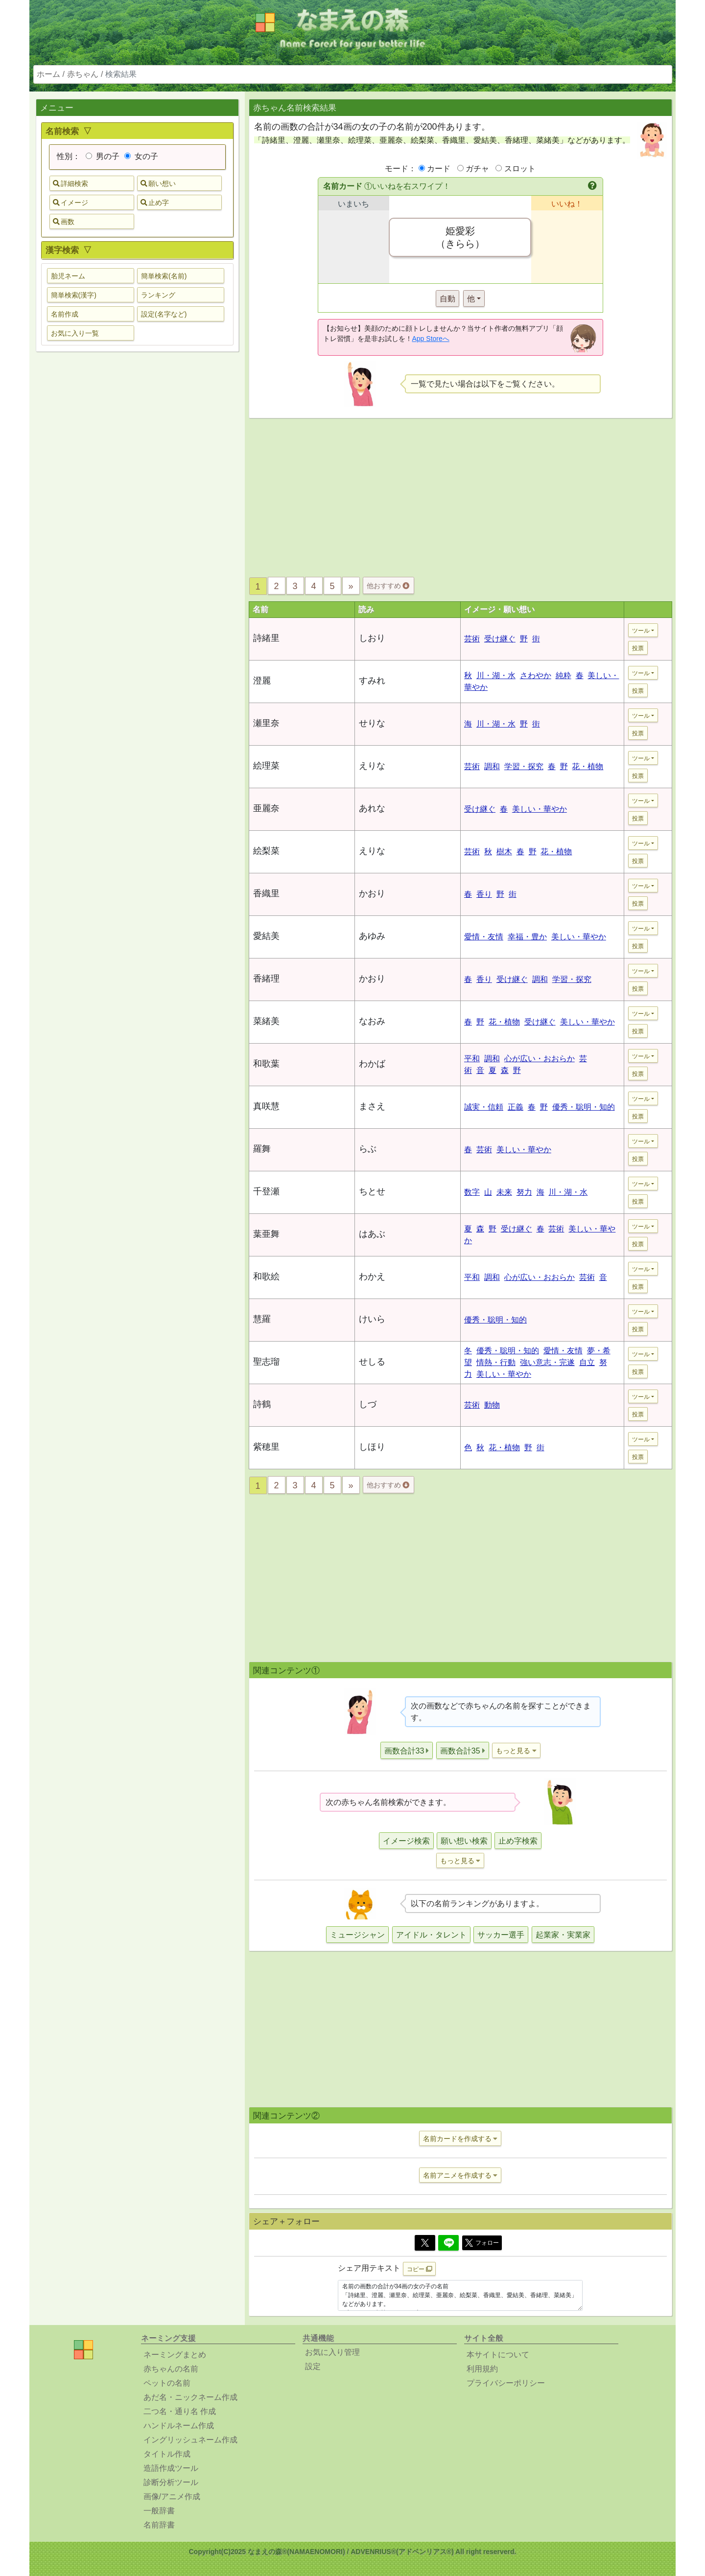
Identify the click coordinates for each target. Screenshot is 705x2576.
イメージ (70, 202)
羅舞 (262, 1149)
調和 (492, 766)
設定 (313, 2366)
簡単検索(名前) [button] (164, 276)
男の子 (102, 156)
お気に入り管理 (332, 2352)
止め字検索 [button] (518, 1841)
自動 (447, 299)
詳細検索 (70, 183)
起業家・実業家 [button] (563, 1935)
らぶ (367, 1149)
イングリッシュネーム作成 (190, 2440)
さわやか (535, 675)
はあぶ (372, 1234)
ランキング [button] (158, 295)
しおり (372, 638)
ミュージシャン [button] (357, 1935)
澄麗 (262, 680)
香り (484, 894)
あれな (372, 808)
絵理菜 (266, 766)
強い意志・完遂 (547, 1362)
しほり (372, 1447)
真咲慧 (266, 1106)
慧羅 (262, 1319)
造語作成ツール (170, 2468)
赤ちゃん (82, 74)
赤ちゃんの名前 (170, 2369)
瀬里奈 (266, 723)
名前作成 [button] (64, 314)
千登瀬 (266, 1191)
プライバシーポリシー (506, 2383)
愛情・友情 (483, 937)
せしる (372, 1362)
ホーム (48, 74)
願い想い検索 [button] (464, 1841)
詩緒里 (266, 638)
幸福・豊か (527, 937)
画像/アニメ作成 (171, 2496)
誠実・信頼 (483, 1107)
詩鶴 (262, 1404)
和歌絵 (266, 1276)
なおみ (372, 1021)
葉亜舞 (266, 1234)
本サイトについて (498, 2354)
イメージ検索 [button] (406, 1841)
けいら (372, 1319)
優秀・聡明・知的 (583, 1107)
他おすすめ (388, 586)
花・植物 (587, 766)
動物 (492, 1405)
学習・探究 (523, 766)
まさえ (372, 1106)
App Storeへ (430, 338)
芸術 (472, 639)
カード (438, 168)
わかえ (372, 1276)
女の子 (141, 156)
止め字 (155, 202)
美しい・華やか (539, 809)
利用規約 (482, 2369)
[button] (593, 186)
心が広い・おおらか (539, 1058)
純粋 (563, 675)
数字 (472, 1192)
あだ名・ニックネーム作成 (190, 2397)
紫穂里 (266, 1447)
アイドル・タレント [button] (431, 1935)
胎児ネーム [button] (68, 276)
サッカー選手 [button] (500, 1935)
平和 (472, 1058)
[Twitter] (425, 2243)
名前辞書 (159, 2525)
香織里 (266, 893)
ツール (641, 630)
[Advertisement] (137, 513)
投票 (638, 648)
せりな (372, 723)
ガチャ (477, 168)
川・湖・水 (496, 675)
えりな (372, 766)
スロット (520, 168)
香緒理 (266, 978)
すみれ (372, 680)
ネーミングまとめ (174, 2354)
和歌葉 (266, 1064)
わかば (372, 1064)
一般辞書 (159, 2511)
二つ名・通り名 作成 (179, 2411)
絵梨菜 (266, 851)
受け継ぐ (500, 639)
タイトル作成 (166, 2454)
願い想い (158, 183)
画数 (63, 222)
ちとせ (372, 1191)
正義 (515, 1107)
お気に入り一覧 (75, 333)
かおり (372, 893)
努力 (524, 1192)
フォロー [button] (482, 2243)
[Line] (448, 2243)
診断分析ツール (170, 2482)
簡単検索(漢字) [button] (73, 295)
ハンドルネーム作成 (178, 2425)
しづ (367, 1404)
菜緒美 (266, 1021)
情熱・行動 (496, 1362)
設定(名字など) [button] (164, 314)
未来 (504, 1192)
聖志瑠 (266, 1362)
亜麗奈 (266, 808)
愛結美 (266, 936)
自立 (587, 1362)
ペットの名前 (166, 2383)
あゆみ (372, 936)
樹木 (504, 851)
